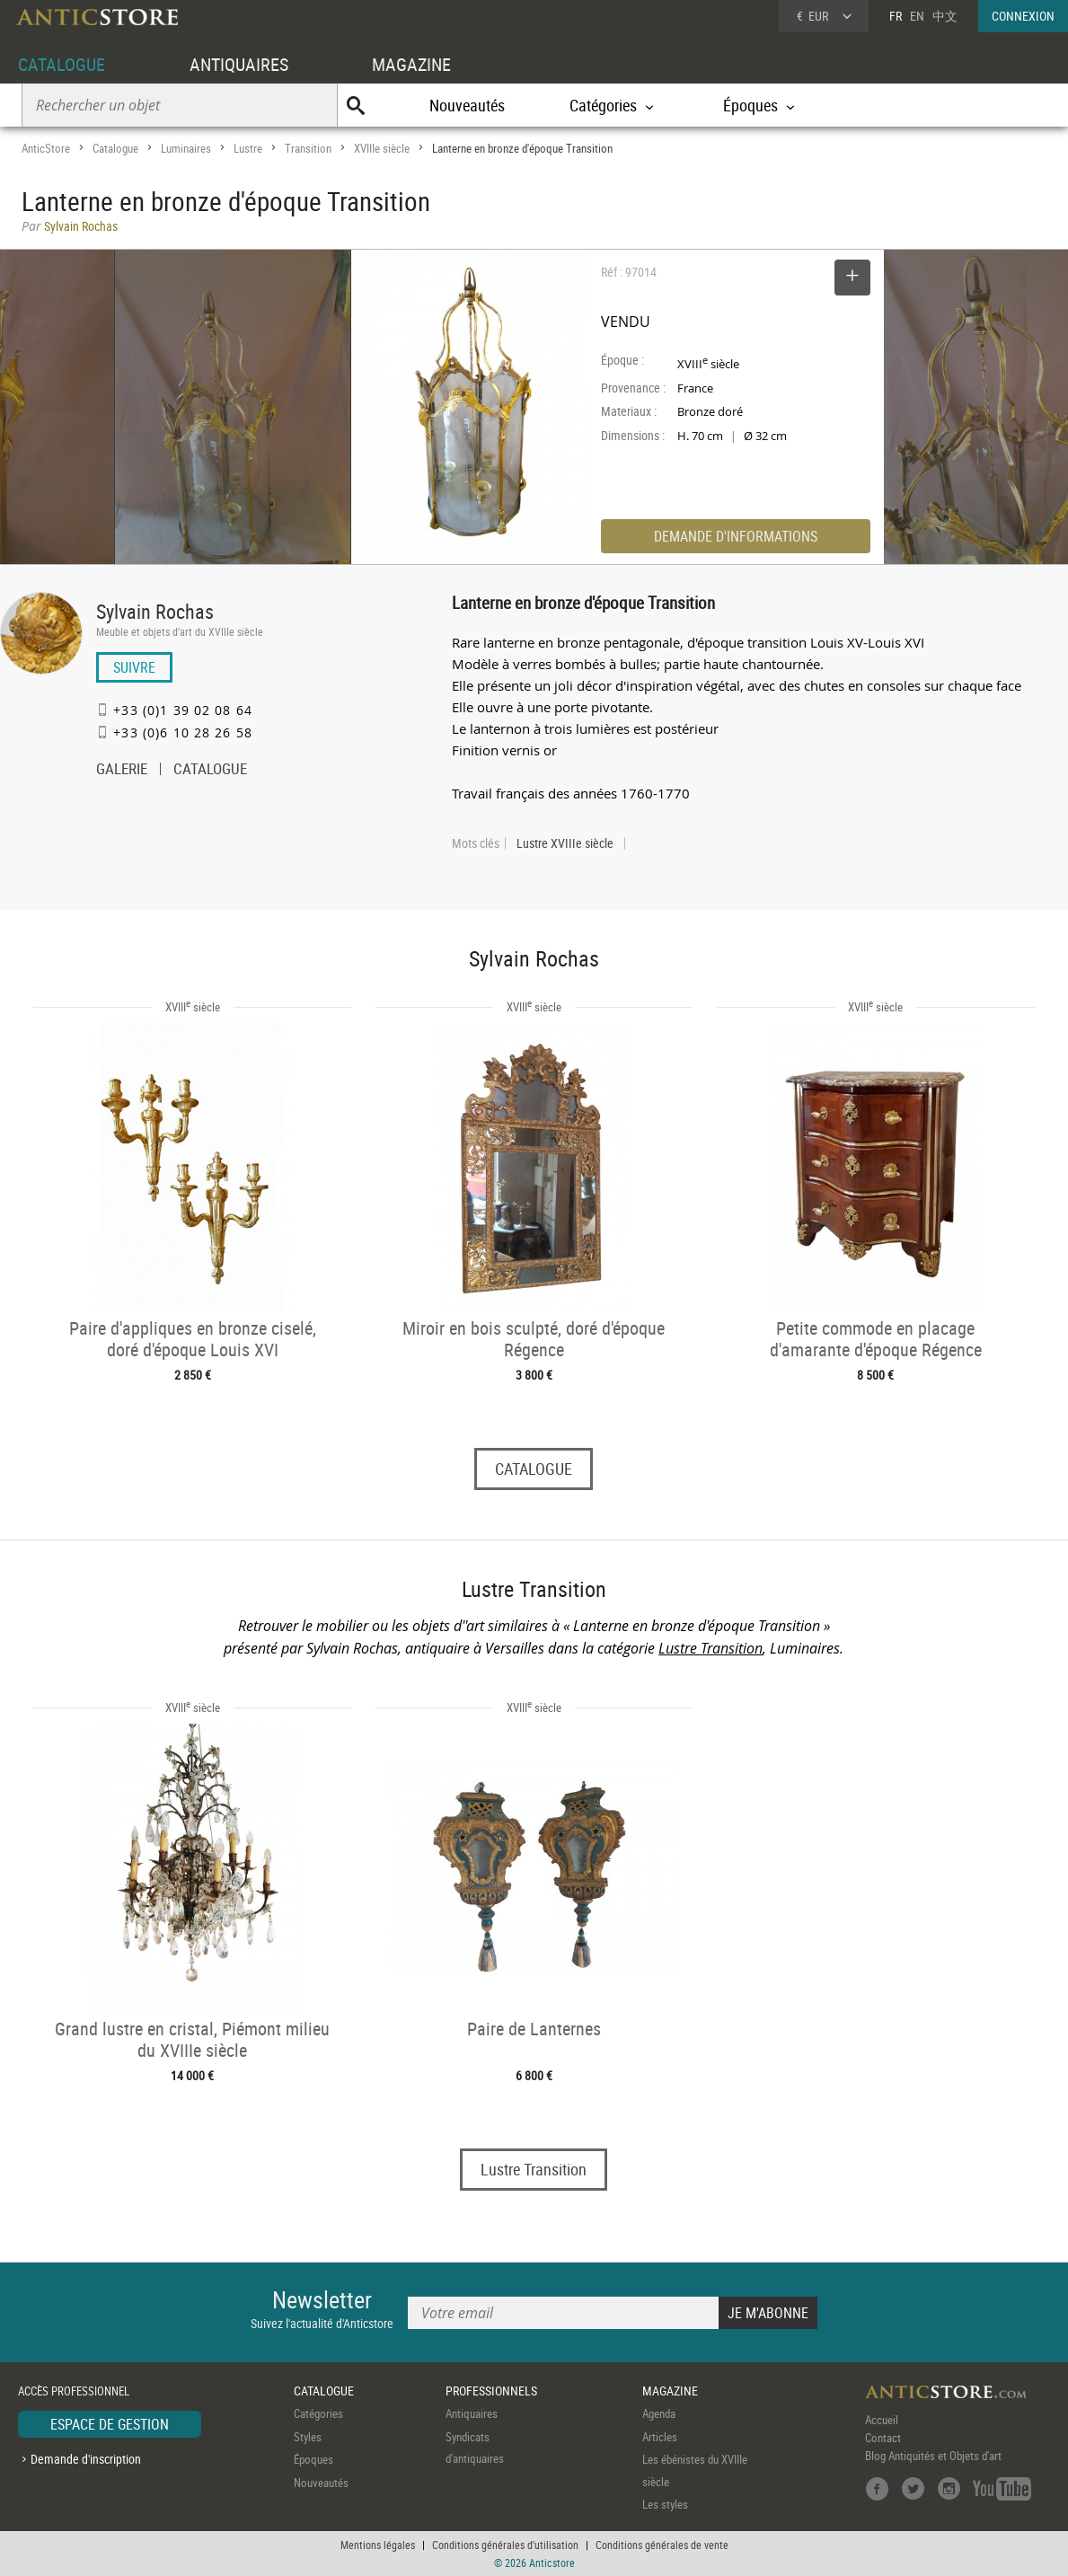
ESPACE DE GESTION (109, 2424)
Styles (308, 2437)
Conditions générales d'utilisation (505, 2544)
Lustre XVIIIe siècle (564, 843)
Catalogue (115, 148)
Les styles (665, 2504)
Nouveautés (467, 105)
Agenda (658, 2413)
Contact (883, 2438)
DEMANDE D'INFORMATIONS (735, 536)
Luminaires (186, 148)
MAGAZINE (411, 64)
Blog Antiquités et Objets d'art (933, 2456)
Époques (313, 2459)
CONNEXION (1023, 15)
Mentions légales (377, 2544)
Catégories (318, 2413)
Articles (659, 2437)
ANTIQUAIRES (239, 64)
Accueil (881, 2420)
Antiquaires (472, 2413)
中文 (945, 15)
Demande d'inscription (86, 2458)
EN (917, 15)
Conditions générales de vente (662, 2544)
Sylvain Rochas (155, 611)
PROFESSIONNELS (491, 2390)
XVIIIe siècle (382, 148)
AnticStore (46, 148)
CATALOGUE (61, 64)
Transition (308, 148)
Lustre (248, 148)
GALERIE (121, 771)
